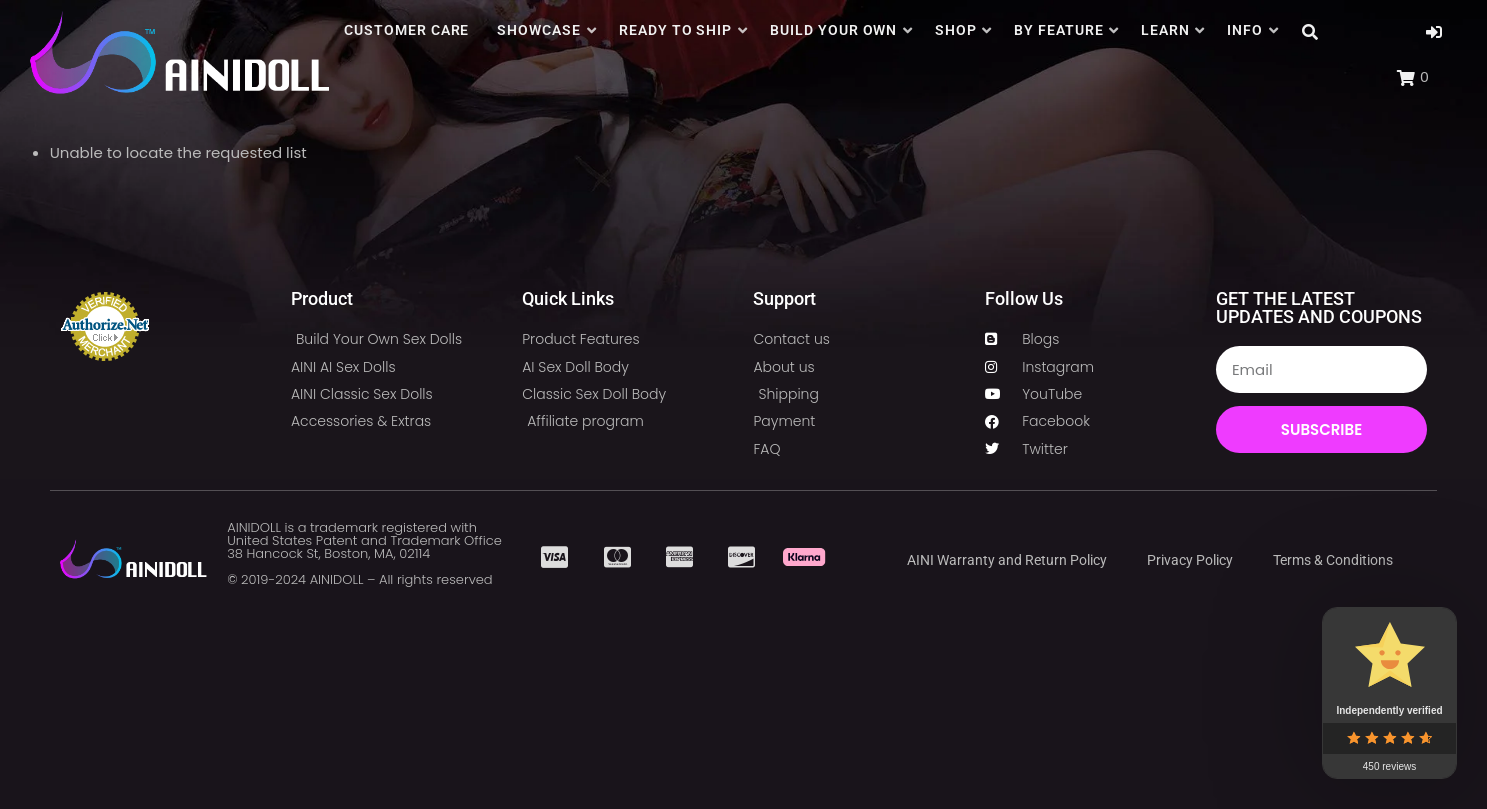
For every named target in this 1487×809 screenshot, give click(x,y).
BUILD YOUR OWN (834, 30)
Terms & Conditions (1333, 560)
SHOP (956, 30)
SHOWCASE (539, 30)
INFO (1245, 30)
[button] (1434, 32)
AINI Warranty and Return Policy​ (1007, 560)
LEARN (1165, 30)
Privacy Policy (1190, 560)
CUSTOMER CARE (407, 30)
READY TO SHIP (676, 30)
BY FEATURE (1059, 30)
